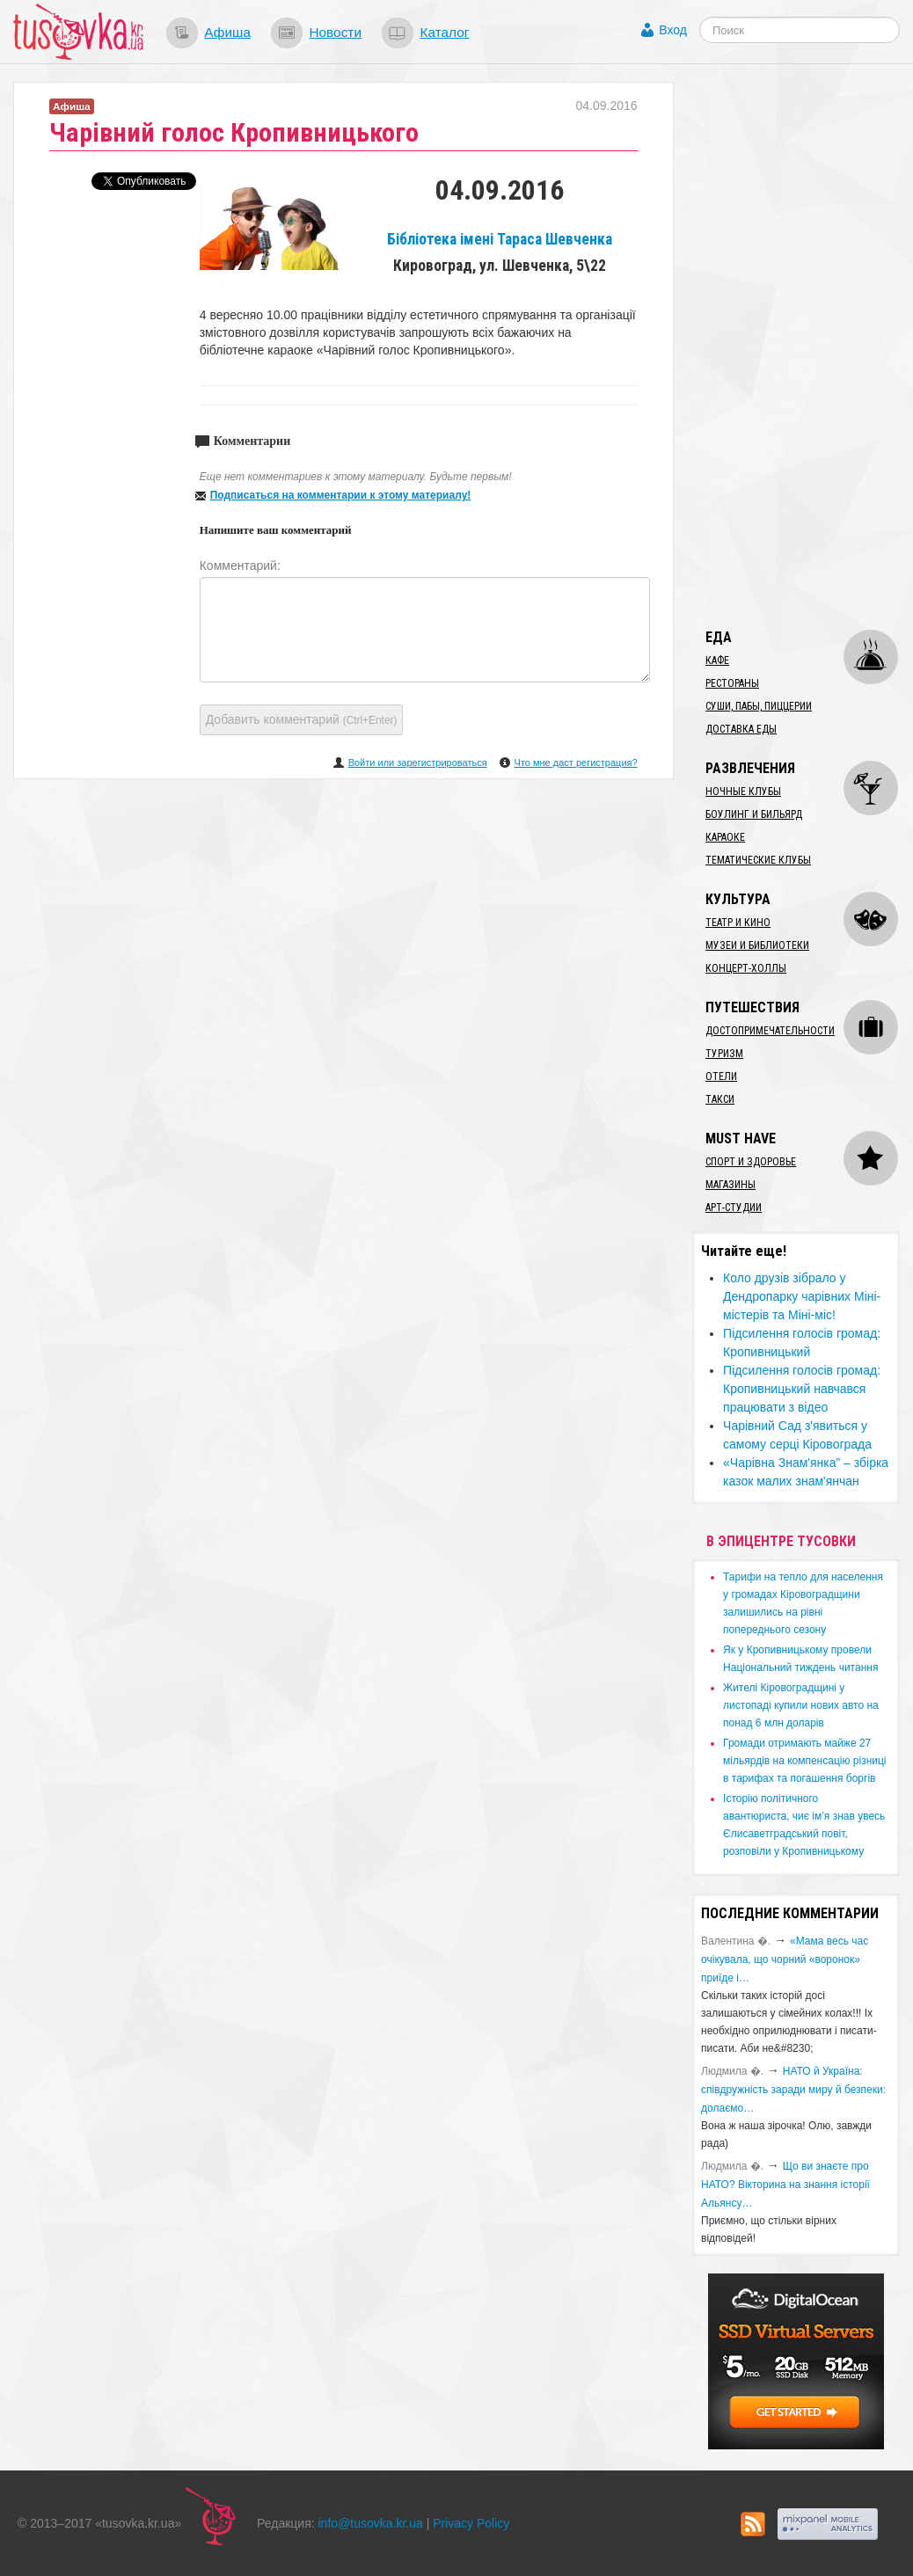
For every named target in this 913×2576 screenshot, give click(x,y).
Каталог (444, 32)
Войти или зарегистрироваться (417, 762)
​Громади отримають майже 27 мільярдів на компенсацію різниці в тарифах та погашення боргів (804, 1760)
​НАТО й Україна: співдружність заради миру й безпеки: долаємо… (793, 2089)
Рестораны (732, 683)
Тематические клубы (758, 860)
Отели (721, 1076)
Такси (719, 1099)
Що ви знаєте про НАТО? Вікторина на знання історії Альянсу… (785, 2184)
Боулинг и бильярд (753, 814)
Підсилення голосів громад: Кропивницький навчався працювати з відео (801, 1388)
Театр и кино (738, 922)
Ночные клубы (743, 791)
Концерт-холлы (745, 968)
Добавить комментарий (302, 719)
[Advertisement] (802, 345)
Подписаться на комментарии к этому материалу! (340, 495)
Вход (673, 30)
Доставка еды (741, 729)
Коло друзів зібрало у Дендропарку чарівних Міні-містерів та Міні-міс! (801, 1296)
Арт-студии (733, 1207)
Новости (335, 32)
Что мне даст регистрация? (576, 762)
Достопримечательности (770, 1031)
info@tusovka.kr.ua (370, 2523)
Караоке (725, 837)
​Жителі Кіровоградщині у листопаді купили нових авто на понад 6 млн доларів (801, 1705)
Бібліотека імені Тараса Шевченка (499, 239)
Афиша (227, 32)
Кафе (717, 660)
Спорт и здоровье (750, 1162)
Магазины (730, 1185)
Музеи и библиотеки (757, 945)
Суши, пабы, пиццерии (758, 706)
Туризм (724, 1053)
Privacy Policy (471, 2523)
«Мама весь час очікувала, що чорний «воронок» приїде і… (784, 1959)
